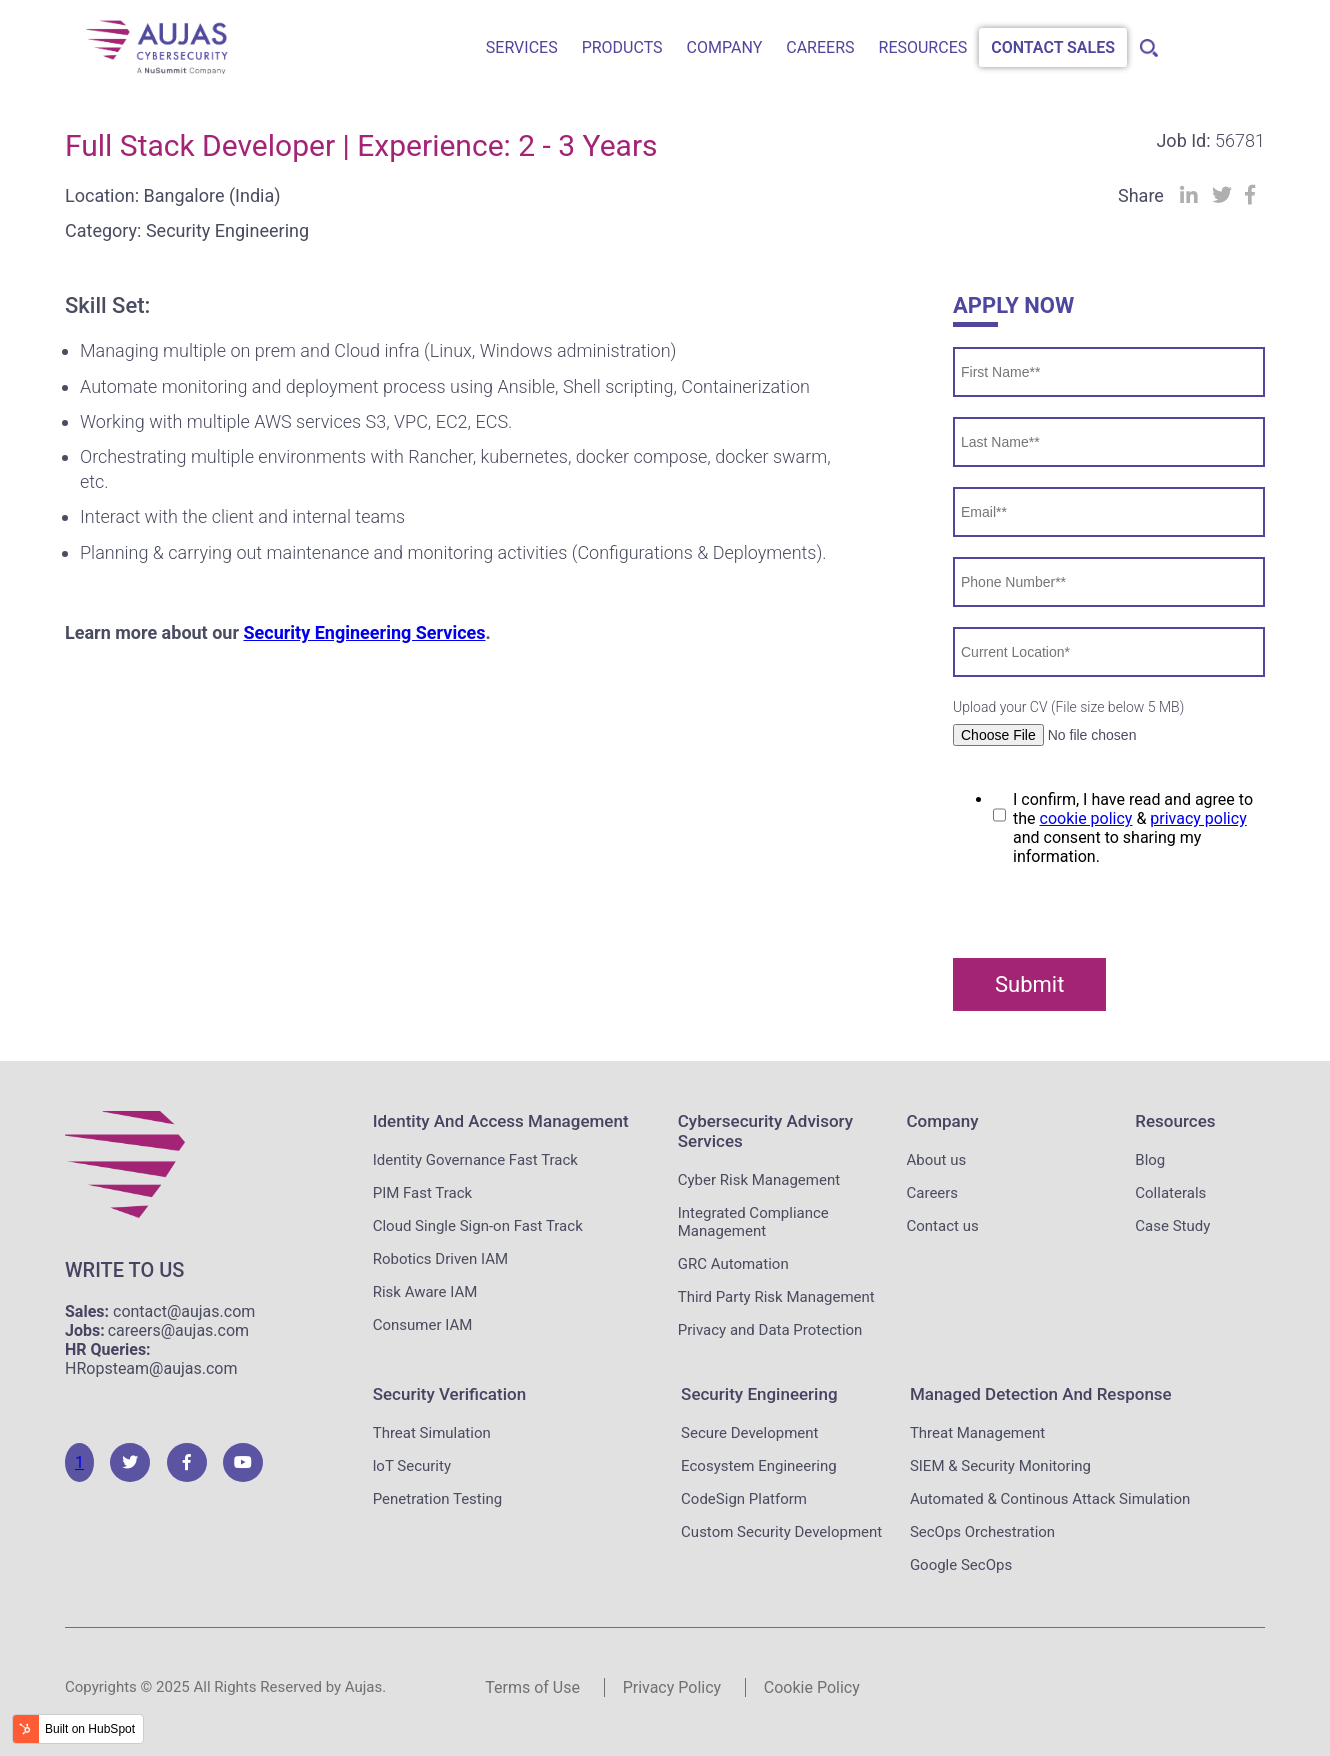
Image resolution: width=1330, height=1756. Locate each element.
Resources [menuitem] (923, 47)
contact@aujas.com (184, 1311)
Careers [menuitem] (820, 47)
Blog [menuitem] (1150, 1160)
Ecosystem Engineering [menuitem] (759, 1466)
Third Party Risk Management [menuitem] (776, 1297)
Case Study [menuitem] (1172, 1226)
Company (943, 1121)
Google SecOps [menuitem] (961, 1565)
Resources (1175, 1121)
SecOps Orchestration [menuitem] (982, 1532)
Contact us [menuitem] (943, 1226)
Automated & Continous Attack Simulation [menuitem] (1050, 1499)
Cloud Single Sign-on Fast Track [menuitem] (478, 1226)
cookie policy (1086, 818)
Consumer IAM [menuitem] (423, 1325)
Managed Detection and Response (1041, 1394)
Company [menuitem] (725, 47)
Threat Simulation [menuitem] (432, 1433)
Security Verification (449, 1394)
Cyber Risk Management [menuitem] (759, 1180)
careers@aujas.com (178, 1330)
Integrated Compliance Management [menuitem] (753, 1222)
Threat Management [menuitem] (977, 1433)
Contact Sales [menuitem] (1053, 47)
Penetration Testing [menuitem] (437, 1499)
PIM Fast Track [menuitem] (422, 1193)
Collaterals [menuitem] (1170, 1193)
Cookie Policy (812, 1687)
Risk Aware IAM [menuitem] (425, 1292)
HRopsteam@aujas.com (151, 1368)
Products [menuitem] (622, 47)
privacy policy (1198, 818)
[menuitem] (1145, 42)
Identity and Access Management (501, 1121)
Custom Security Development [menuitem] (781, 1532)
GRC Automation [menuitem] (733, 1264)
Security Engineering (759, 1394)
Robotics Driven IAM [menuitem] (440, 1259)
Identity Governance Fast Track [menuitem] (475, 1160)
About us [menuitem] (937, 1160)
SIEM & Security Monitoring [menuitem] (1000, 1466)
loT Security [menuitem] (412, 1466)
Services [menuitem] (522, 47)
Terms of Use (532, 1687)
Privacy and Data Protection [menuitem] (770, 1330)
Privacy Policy (672, 1687)
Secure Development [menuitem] (749, 1433)
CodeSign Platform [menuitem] (744, 1499)
